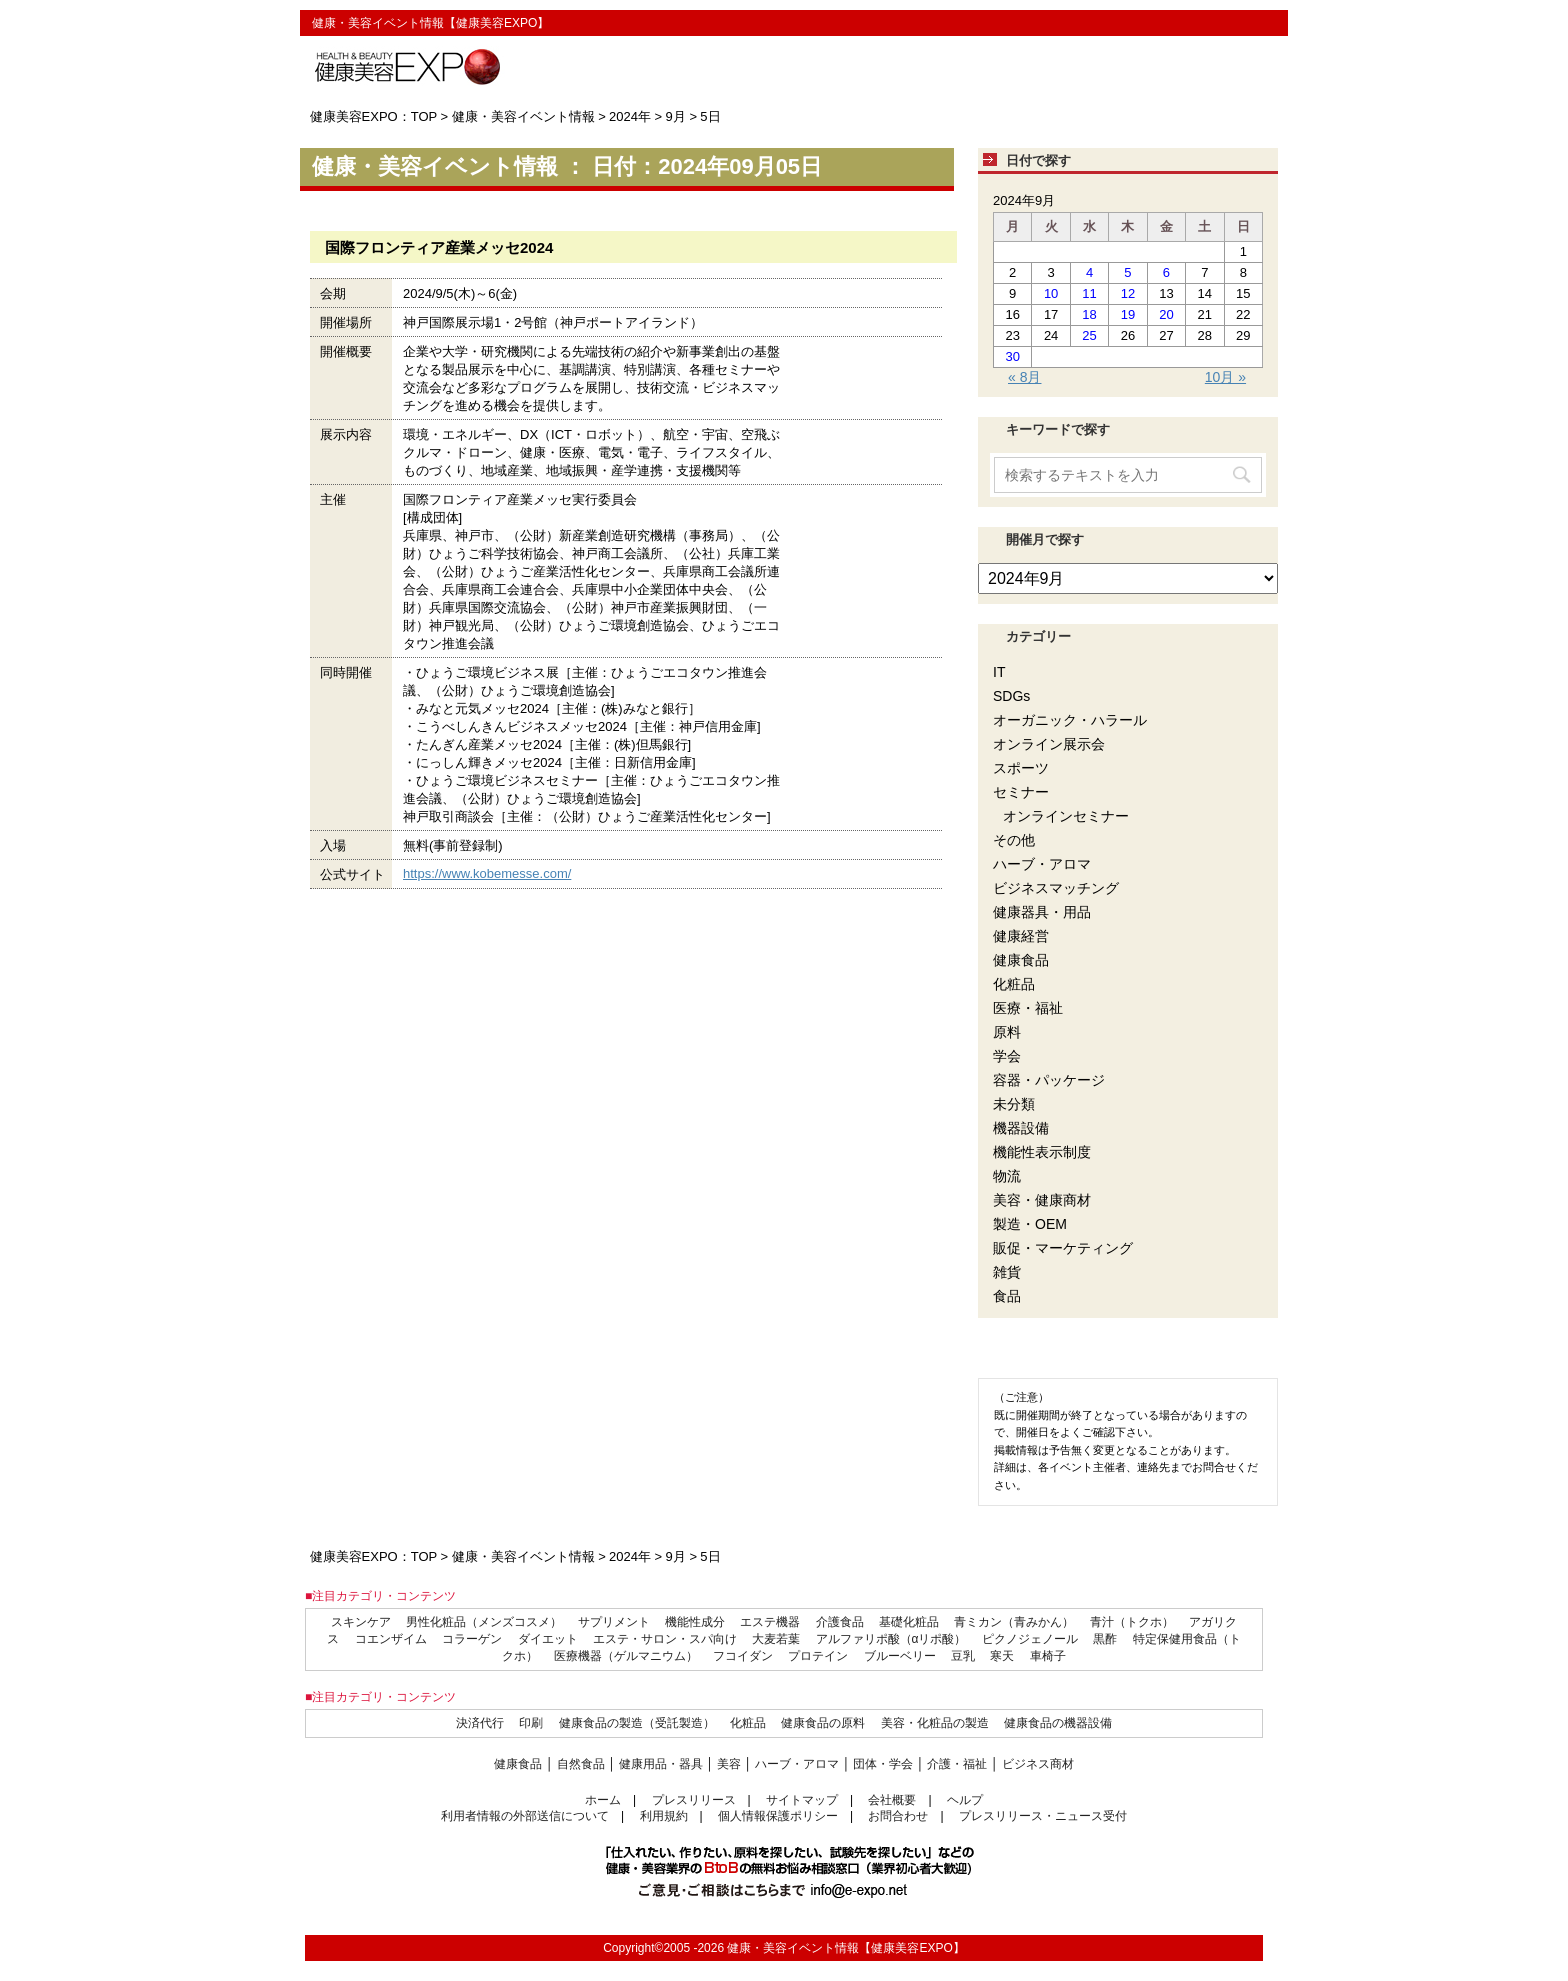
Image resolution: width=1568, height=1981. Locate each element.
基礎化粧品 (909, 1622)
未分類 (1014, 1104)
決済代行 (480, 1723)
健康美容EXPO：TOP (373, 116)
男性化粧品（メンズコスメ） (484, 1622)
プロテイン (818, 1656)
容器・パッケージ (1049, 1080)
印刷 (531, 1723)
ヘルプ (965, 1800)
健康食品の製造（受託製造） (637, 1723)
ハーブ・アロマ (1042, 864)
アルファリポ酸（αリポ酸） (891, 1639)
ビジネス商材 (1038, 1764)
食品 (1007, 1296)
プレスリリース (694, 1800)
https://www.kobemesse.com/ (487, 873)
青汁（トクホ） (1132, 1622)
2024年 (630, 116)
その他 (1014, 840)
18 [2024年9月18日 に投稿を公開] (1089, 314)
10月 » (1225, 377)
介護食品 (840, 1622)
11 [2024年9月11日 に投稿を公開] (1089, 293)
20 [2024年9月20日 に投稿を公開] (1166, 314)
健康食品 (1021, 960)
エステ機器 (770, 1622)
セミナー (1021, 792)
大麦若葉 (776, 1639)
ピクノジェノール (1030, 1639)
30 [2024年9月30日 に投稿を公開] (1012, 356)
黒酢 (1105, 1639)
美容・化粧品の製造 (935, 1723)
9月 (676, 116)
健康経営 (1021, 936)
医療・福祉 (1028, 1008)
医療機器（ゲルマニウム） (626, 1656)
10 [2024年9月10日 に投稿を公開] (1051, 293)
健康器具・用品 (1042, 912)
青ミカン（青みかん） (1014, 1622)
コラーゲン (472, 1639)
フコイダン (743, 1656)
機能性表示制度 (1042, 1152)
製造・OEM (1030, 1224)
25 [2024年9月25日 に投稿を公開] (1089, 335)
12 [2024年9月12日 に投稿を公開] (1128, 293)
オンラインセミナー (1066, 816)
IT (999, 672)
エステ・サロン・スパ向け (665, 1639)
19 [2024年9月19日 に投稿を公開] (1128, 314)
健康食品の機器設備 (1058, 1723)
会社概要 (892, 1800)
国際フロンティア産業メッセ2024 (439, 247)
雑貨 (1007, 1272)
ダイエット (548, 1639)
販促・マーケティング (1063, 1248)
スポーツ (1021, 768)
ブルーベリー (900, 1656)
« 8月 (1024, 377)
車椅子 (1048, 1656)
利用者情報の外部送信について (525, 1816)
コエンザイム (391, 1639)
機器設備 (1021, 1128)
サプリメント (614, 1622)
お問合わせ (898, 1816)
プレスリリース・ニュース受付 (1043, 1816)
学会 (1007, 1056)
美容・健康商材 (1042, 1200)
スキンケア (361, 1622)
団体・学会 (883, 1764)
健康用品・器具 (661, 1764)
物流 (1007, 1176)
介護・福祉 (957, 1764)
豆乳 (963, 1656)
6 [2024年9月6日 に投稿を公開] (1166, 272)
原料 (1007, 1032)
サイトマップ (802, 1800)
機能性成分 (695, 1622)
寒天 (1002, 1656)
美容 (729, 1764)
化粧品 (1014, 984)
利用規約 (664, 1816)
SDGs (1011, 696)
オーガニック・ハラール (1070, 720)
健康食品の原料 (823, 1723)
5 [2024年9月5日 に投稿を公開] (1127, 272)
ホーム (603, 1800)
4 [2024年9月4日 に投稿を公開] (1089, 272)
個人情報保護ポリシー (778, 1816)
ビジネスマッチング (1056, 888)
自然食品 (581, 1764)
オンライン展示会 (1049, 744)
